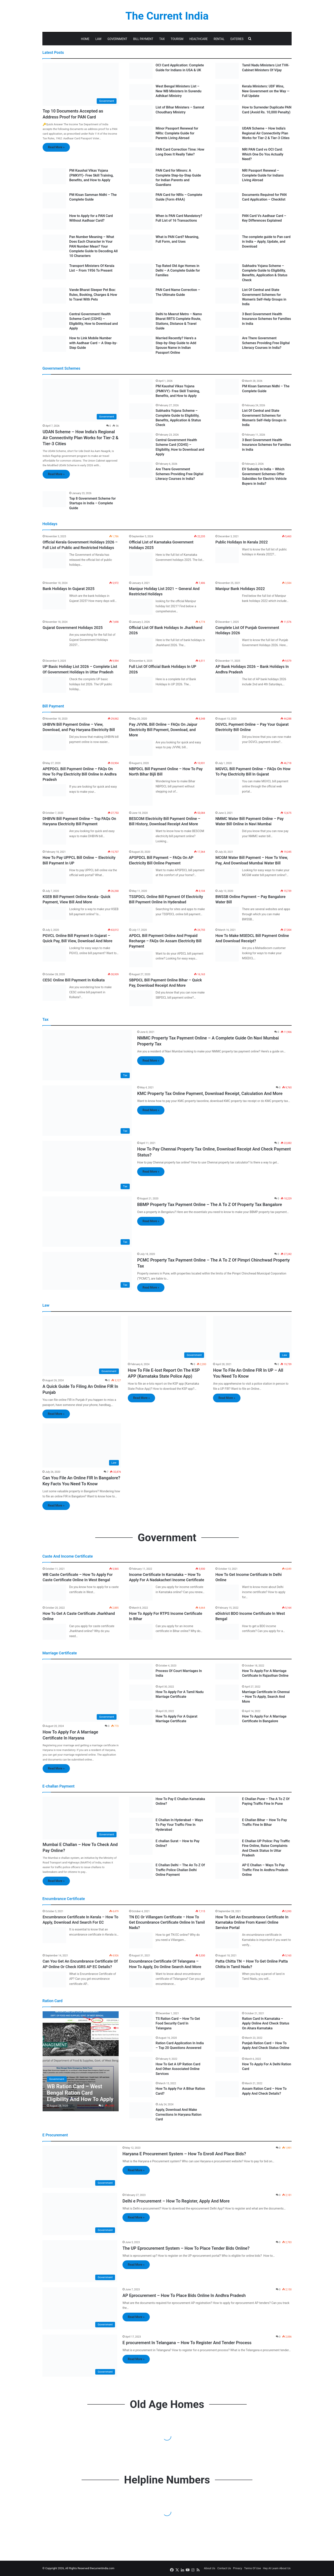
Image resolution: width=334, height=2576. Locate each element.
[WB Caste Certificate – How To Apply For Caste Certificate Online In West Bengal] (54, 1593)
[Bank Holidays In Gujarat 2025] (54, 601)
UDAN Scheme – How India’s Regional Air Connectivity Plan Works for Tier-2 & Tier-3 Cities (265, 133)
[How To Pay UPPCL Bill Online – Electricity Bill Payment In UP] (54, 876)
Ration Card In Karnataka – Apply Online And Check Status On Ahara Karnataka (265, 2023)
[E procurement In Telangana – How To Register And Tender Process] (79, 2356)
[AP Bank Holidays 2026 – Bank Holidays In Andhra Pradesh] (227, 685)
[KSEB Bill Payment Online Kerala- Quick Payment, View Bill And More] (54, 913)
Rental (219, 39)
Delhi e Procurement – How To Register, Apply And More (177, 2201)
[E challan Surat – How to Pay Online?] (141, 1847)
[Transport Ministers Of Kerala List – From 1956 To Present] (54, 271)
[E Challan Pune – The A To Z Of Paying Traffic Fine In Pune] (227, 1805)
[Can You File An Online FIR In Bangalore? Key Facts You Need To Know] (81, 1445)
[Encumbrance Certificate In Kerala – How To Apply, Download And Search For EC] (54, 1935)
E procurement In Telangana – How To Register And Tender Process (187, 2342)
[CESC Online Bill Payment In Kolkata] (54, 993)
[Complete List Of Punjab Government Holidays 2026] (227, 646)
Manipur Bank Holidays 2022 (240, 588)
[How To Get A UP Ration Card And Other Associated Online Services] (141, 2065)
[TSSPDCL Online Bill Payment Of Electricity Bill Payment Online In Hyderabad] (141, 915)
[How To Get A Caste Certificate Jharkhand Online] (54, 1632)
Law (98, 39)
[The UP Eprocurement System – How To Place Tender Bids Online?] (79, 2261)
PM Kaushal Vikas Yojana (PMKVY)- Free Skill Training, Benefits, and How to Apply (91, 175)
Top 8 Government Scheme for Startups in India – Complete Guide (92, 503)
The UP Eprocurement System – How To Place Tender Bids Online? (185, 2248)
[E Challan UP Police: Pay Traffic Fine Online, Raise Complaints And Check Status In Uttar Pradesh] (227, 1847)
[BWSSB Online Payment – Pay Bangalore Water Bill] (227, 915)
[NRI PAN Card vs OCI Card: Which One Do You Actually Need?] (227, 155)
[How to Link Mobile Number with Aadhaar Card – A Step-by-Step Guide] (54, 344)
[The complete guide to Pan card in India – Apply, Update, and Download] (227, 243)
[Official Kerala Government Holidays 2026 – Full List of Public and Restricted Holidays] (54, 560)
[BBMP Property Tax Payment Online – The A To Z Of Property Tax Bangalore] (87, 1221)
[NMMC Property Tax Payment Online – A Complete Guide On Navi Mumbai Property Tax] (87, 1055)
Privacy (237, 2568)
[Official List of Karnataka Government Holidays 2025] (141, 564)
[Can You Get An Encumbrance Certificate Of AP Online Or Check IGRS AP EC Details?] (54, 1979)
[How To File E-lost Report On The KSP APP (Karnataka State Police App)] (167, 1338)
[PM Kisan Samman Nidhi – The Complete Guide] (54, 200)
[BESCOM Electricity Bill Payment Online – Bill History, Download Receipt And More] (141, 837)
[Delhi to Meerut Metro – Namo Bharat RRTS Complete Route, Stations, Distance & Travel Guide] (141, 320)
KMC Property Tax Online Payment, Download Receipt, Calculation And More (209, 1093)
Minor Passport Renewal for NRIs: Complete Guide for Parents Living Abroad (177, 133)
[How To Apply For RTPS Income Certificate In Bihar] (141, 1632)
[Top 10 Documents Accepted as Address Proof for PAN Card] (81, 84)
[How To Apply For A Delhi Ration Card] (227, 2065)
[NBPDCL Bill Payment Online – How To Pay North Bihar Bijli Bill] (141, 792)
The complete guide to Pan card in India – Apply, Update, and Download (266, 241)
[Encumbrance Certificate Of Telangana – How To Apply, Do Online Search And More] (141, 1979)
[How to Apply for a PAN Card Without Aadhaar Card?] (54, 222)
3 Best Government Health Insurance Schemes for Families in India (266, 319)
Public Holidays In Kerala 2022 (241, 542)
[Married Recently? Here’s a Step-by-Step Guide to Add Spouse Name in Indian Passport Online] (141, 344)
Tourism (177, 39)
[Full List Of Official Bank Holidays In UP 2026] (141, 685)
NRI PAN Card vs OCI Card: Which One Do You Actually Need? (262, 154)
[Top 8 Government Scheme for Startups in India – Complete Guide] (54, 499)
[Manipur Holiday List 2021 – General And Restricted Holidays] (141, 607)
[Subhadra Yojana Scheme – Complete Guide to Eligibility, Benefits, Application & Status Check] (227, 271)
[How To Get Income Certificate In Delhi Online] (227, 1593)
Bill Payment (143, 39)
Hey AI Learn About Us (277, 2568)
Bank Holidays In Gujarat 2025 (69, 588)
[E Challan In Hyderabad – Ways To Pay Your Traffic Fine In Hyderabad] (141, 1826)
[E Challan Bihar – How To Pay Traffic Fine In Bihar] (227, 1826)
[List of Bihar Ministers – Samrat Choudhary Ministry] (141, 113)
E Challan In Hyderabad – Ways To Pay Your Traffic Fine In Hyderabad (179, 1825)
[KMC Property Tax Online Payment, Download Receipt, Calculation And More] (87, 1110)
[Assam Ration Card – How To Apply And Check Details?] (227, 2089)
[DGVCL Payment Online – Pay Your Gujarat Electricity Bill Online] (227, 742)
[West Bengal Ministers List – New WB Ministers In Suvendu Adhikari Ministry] (141, 92)
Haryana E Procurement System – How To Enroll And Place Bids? (184, 2153)
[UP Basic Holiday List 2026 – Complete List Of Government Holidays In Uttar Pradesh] (54, 685)
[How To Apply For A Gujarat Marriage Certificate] (141, 1717)
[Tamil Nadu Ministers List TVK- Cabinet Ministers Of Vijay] (227, 71)
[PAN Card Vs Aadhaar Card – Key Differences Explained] (227, 222)
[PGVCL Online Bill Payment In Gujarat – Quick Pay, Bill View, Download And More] (54, 954)
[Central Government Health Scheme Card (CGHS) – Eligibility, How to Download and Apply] (54, 320)
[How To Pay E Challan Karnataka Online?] (141, 1805)
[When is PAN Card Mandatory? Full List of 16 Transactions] (141, 222)
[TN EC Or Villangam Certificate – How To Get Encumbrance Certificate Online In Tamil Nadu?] (141, 1940)
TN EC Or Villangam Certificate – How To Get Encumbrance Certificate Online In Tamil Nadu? (167, 1922)
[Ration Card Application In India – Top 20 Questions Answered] (141, 2044)
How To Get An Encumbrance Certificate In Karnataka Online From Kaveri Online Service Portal (251, 1922)
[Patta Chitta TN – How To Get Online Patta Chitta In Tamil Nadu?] (227, 1979)
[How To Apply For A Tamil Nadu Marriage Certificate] (141, 1693)
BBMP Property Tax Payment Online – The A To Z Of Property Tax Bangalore (209, 1204)
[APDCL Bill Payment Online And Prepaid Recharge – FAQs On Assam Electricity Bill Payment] (141, 959)
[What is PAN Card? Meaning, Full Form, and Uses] (141, 243)
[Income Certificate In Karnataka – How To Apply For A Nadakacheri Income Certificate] (141, 1593)
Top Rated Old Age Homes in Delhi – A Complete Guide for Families (178, 270)
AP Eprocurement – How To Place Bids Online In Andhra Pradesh (184, 2295)
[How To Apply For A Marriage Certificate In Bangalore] (227, 1717)
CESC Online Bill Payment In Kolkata (74, 980)
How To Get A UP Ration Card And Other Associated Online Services (178, 2069)
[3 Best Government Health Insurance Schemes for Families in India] (227, 320)
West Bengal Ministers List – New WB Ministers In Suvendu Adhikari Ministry (179, 91)
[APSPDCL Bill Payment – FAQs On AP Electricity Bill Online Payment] (141, 876)
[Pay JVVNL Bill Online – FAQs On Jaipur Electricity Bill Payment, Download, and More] (141, 748)
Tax (162, 39)
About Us (209, 2568)
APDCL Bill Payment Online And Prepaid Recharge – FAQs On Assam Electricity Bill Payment (165, 940)
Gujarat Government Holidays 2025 (73, 627)
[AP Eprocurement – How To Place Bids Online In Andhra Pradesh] (79, 2308)
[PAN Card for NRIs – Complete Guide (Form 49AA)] (141, 200)
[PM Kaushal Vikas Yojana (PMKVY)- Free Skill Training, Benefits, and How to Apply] (54, 176)
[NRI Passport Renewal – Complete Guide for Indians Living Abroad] (227, 176)
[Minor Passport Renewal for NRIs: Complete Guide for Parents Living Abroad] (141, 134)
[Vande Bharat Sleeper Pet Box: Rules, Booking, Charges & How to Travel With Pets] (54, 296)
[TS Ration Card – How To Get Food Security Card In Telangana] (141, 2019)
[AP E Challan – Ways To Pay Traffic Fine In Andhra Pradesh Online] (227, 1871)
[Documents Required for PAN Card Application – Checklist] (227, 200)
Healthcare (198, 39)
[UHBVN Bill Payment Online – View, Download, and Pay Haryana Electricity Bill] (54, 742)
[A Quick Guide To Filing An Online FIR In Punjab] (81, 1346)
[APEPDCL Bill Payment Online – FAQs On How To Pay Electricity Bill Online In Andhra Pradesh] (54, 790)
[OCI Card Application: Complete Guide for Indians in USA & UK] (141, 71)
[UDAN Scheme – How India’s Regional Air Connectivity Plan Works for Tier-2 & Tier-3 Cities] (227, 134)
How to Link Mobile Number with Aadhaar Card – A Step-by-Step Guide (93, 343)
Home (85, 39)
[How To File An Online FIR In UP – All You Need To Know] (252, 1338)
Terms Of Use (252, 2568)
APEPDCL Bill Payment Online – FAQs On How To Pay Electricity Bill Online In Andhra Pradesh (80, 774)
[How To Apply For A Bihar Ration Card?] (141, 2089)
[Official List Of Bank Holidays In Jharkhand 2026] (141, 646)
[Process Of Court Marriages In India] (141, 1671)
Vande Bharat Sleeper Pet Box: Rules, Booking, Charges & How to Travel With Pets (93, 294)
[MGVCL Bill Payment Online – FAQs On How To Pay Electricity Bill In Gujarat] (227, 787)
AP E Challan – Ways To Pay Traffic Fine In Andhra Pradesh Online (265, 1870)
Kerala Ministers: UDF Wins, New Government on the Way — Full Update (265, 91)
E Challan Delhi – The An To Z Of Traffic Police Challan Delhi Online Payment (180, 1870)
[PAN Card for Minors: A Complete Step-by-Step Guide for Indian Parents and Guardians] (141, 176)
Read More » (56, 147)
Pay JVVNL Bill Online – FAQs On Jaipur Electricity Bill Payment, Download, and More (163, 729)
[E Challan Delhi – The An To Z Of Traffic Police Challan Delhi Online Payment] (141, 1871)
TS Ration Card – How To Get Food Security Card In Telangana (178, 2023)
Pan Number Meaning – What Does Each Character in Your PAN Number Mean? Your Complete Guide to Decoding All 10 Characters (93, 246)
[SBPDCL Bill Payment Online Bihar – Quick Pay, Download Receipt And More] (141, 998)
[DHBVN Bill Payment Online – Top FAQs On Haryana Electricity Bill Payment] (54, 837)
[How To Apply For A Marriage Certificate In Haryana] (81, 1693)
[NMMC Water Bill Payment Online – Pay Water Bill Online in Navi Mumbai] (227, 837)
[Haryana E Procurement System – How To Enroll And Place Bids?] (79, 2167)
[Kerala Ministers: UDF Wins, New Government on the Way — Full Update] (227, 92)
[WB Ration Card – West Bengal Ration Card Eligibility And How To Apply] (81, 2061)
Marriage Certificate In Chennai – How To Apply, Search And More (266, 1697)
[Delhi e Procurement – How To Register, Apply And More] (79, 2214)
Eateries (236, 39)
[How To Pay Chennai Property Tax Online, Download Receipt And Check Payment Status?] (87, 1166)
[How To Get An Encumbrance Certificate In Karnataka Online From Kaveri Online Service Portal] (227, 1940)
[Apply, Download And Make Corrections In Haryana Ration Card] (141, 2110)
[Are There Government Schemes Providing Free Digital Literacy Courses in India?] (227, 344)
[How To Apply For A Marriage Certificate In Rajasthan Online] (227, 1671)
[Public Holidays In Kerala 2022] (227, 555)
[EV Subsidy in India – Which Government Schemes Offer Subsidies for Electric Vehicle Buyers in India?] (227, 470)
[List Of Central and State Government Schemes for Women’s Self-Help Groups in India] (227, 296)
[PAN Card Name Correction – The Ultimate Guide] (141, 296)
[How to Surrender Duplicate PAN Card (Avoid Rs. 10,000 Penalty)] (227, 113)
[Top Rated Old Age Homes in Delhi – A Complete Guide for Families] (141, 271)
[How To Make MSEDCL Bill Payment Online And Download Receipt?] (227, 954)
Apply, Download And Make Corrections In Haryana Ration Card (179, 2114)
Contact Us (224, 2568)
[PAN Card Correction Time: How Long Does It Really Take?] (141, 155)
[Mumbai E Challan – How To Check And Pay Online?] (81, 1818)
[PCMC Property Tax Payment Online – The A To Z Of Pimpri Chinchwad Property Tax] (87, 1271)
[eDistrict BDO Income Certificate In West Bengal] (227, 1632)
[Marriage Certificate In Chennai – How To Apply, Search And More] (227, 1693)
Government (117, 39)
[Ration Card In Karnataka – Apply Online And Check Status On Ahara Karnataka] (227, 2019)
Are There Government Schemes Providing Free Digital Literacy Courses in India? (266, 343)
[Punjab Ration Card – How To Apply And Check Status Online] (227, 2044)
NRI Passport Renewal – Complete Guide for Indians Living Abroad (263, 175)
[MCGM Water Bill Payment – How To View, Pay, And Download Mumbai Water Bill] (227, 876)
